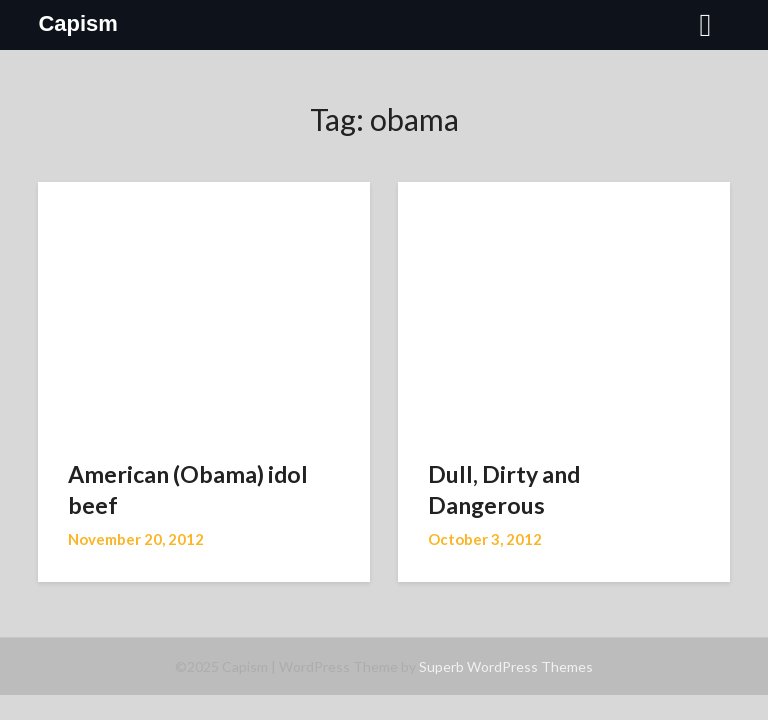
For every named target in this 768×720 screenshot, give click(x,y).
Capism (77, 23)
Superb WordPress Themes (506, 666)
